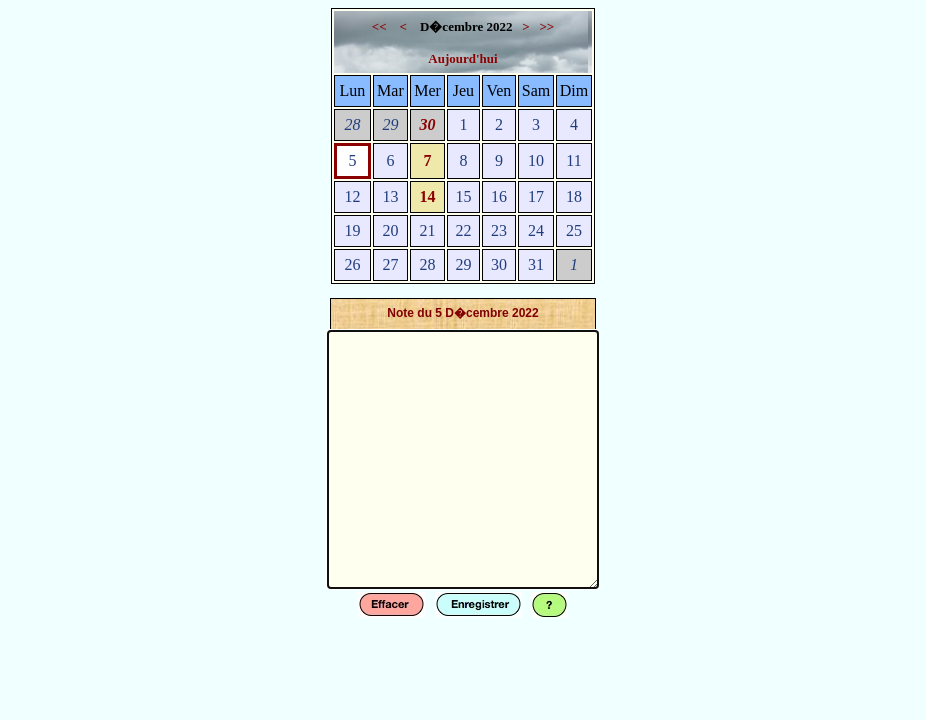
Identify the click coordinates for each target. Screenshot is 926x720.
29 (390, 124)
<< (381, 26)
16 (499, 196)
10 (536, 160)
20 (390, 230)
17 (536, 196)
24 (536, 230)
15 (463, 196)
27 (390, 264)
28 (352, 124)
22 (463, 230)
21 (428, 230)
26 (352, 264)
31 (536, 264)
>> (546, 26)
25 (574, 230)
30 (428, 124)
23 (499, 230)
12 (352, 196)
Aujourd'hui (462, 58)
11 (573, 160)
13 (390, 196)
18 (574, 196)
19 (352, 230)
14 (428, 196)
